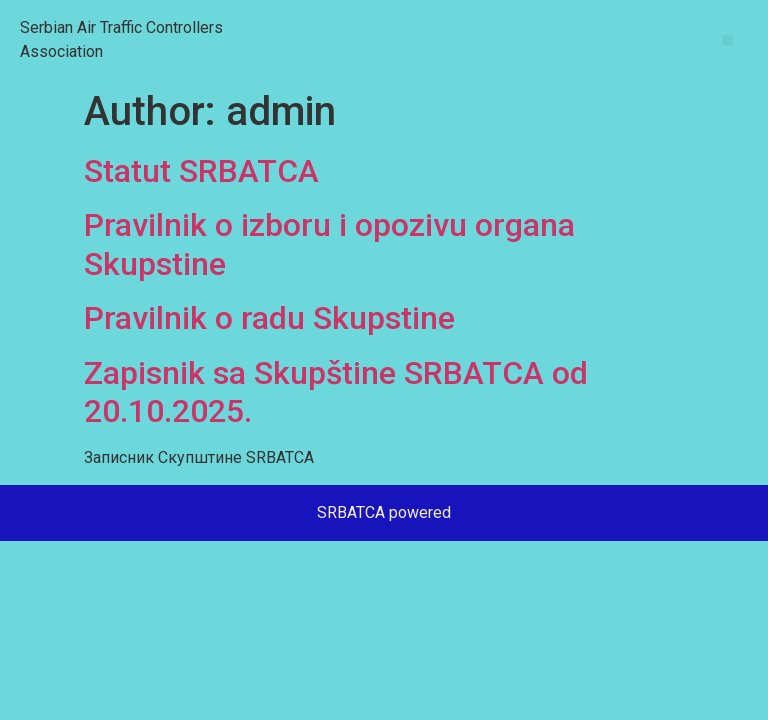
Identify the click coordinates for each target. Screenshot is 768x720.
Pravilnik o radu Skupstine (269, 318)
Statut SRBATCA (201, 171)
